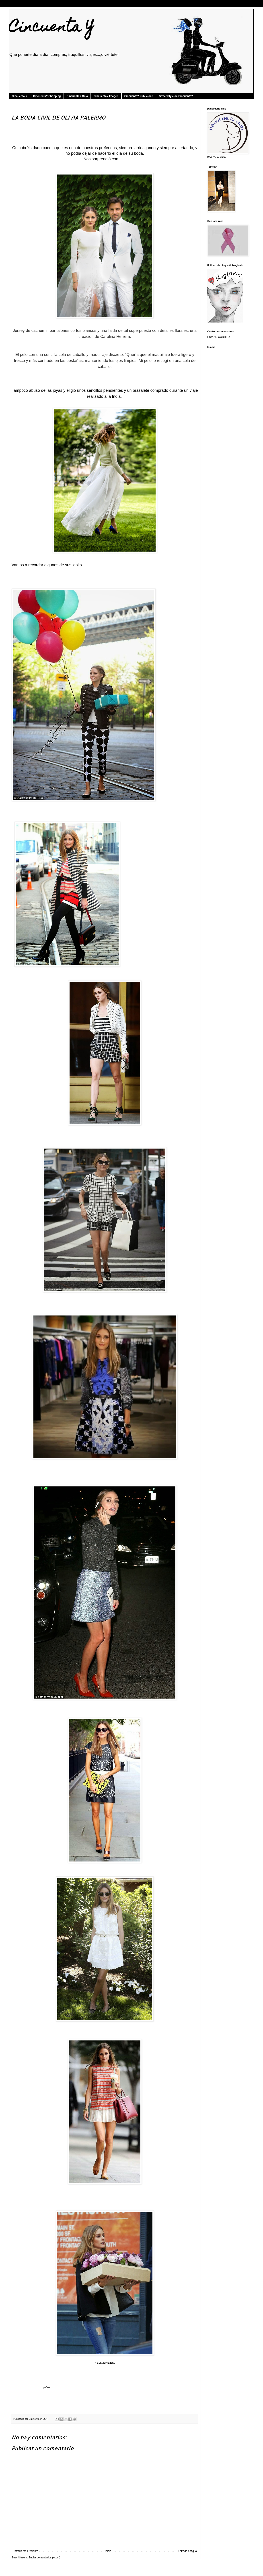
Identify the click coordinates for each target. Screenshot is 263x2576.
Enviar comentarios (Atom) (44, 2557)
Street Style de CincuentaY (176, 96)
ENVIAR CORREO (218, 337)
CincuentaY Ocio (77, 96)
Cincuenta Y (51, 28)
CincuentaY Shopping (47, 96)
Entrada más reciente (25, 2551)
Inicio (108, 2551)
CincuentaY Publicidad (138, 96)
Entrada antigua (187, 2551)
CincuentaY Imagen (106, 96)
